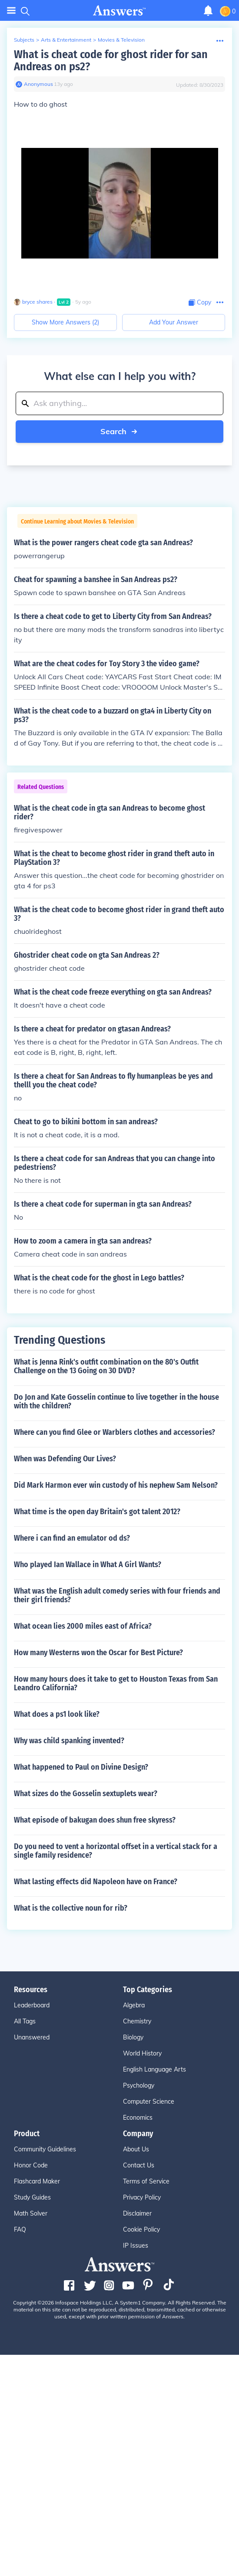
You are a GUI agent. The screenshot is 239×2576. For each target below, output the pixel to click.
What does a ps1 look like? (57, 1714)
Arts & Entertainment (66, 39)
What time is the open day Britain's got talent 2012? (97, 1511)
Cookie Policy (141, 2229)
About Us (136, 2149)
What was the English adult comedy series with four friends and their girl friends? (117, 1595)
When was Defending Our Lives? (65, 1458)
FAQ (20, 2229)
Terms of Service (146, 2181)
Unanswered (32, 2037)
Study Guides (32, 2197)
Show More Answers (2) (65, 322)
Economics (138, 2117)
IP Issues (135, 2245)
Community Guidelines (45, 2149)
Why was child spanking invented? (69, 1740)
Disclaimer (137, 2213)
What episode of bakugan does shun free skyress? (95, 1820)
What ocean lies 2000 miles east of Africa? (83, 1626)
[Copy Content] (200, 302)
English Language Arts (154, 2069)
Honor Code (31, 2165)
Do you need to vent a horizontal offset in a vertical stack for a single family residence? (115, 1851)
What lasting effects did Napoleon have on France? (95, 1881)
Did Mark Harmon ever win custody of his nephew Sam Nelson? (116, 1485)
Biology (133, 2037)
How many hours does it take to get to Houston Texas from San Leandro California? (116, 1683)
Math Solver (30, 2213)
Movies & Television (121, 39)
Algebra (134, 2005)
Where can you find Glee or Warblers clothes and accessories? (114, 1432)
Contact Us (138, 2165)
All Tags (25, 2021)
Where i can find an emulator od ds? (72, 1538)
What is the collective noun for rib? (70, 1908)
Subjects (24, 39)
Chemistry (137, 2021)
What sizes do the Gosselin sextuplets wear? (85, 1793)
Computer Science (148, 2101)
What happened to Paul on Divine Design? (81, 1767)
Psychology (138, 2085)
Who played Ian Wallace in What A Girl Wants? (87, 1564)
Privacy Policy (142, 2197)
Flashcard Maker (37, 2181)
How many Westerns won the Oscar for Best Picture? (98, 1652)
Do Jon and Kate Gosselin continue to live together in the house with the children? (116, 1401)
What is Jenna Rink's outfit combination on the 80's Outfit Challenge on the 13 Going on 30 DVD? (106, 1366)
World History (142, 2053)
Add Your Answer (173, 322)
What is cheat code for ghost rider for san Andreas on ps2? (111, 60)
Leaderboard (32, 2005)
